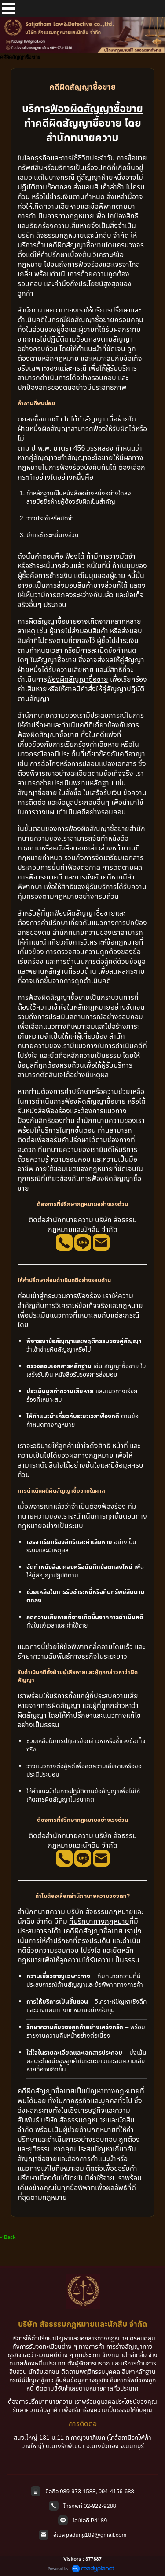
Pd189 (99, 2520)
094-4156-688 (116, 2491)
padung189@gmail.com (96, 2535)
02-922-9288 (100, 2506)
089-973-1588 (77, 2491)
